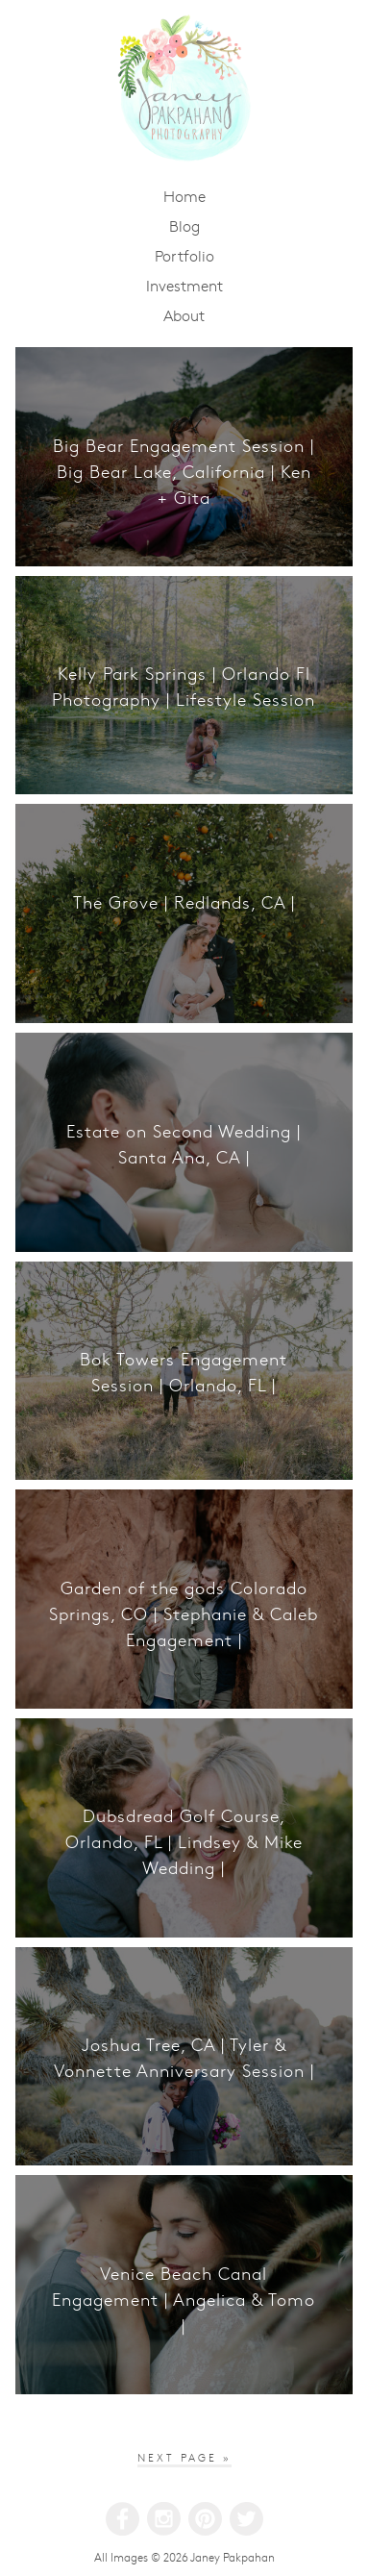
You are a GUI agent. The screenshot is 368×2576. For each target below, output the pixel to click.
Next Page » (184, 2457)
